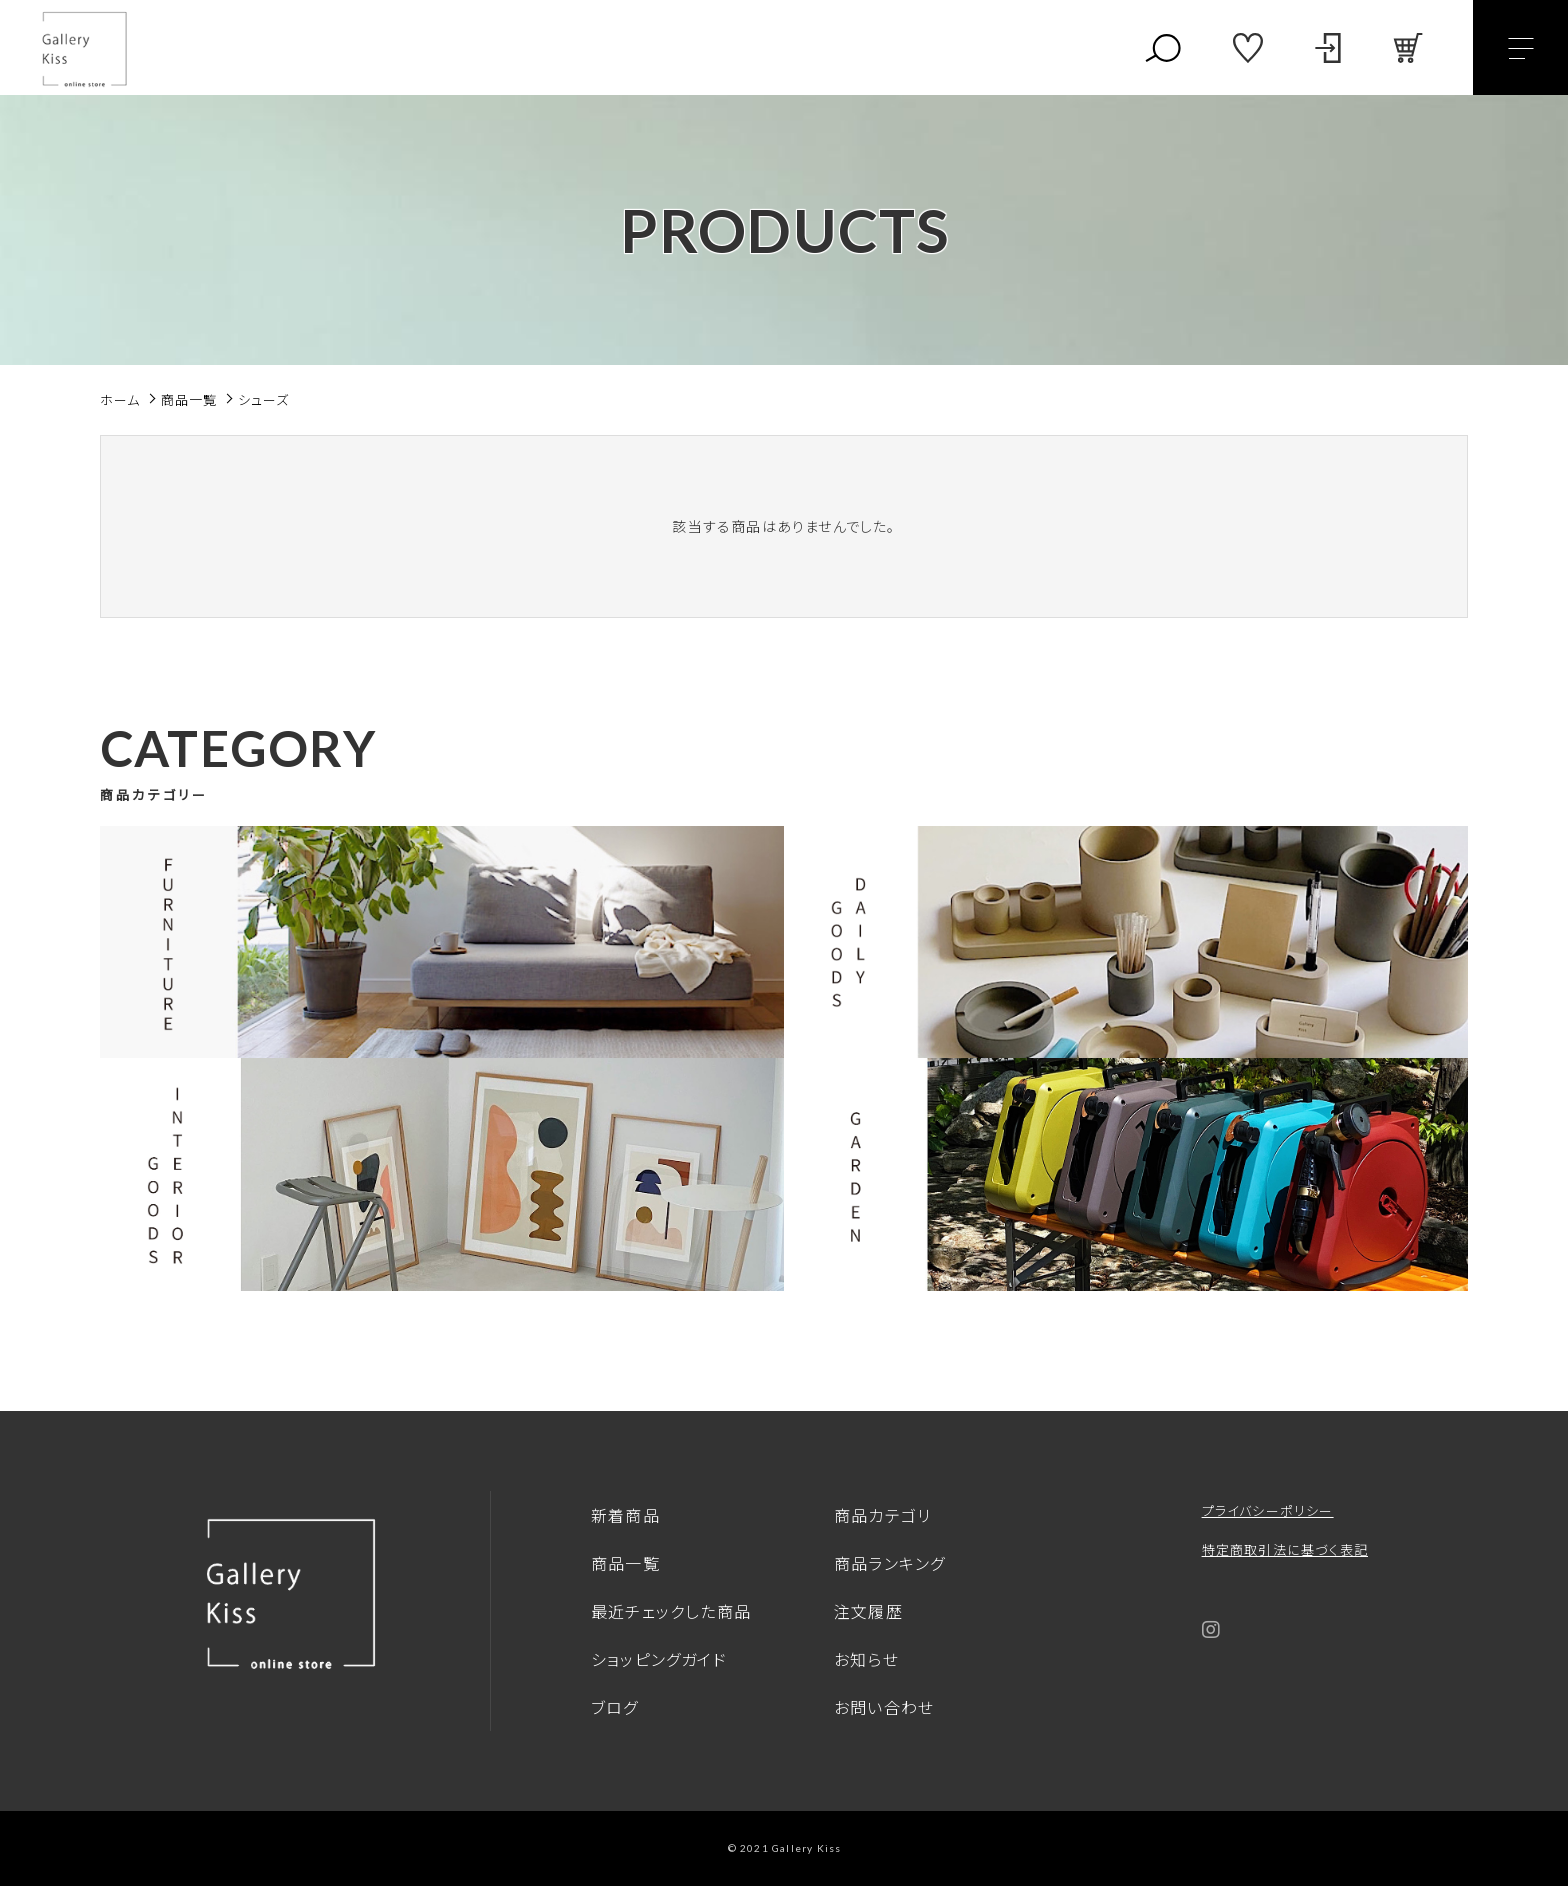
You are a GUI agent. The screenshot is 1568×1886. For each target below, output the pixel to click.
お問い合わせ (884, 1707)
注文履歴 (868, 1611)
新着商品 (625, 1515)
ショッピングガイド (659, 1659)
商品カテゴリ (882, 1515)
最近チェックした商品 (671, 1611)
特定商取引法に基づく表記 (1285, 1549)
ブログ (615, 1707)
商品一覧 (625, 1563)
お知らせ (866, 1659)
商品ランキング (889, 1563)
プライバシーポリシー (1268, 1510)
